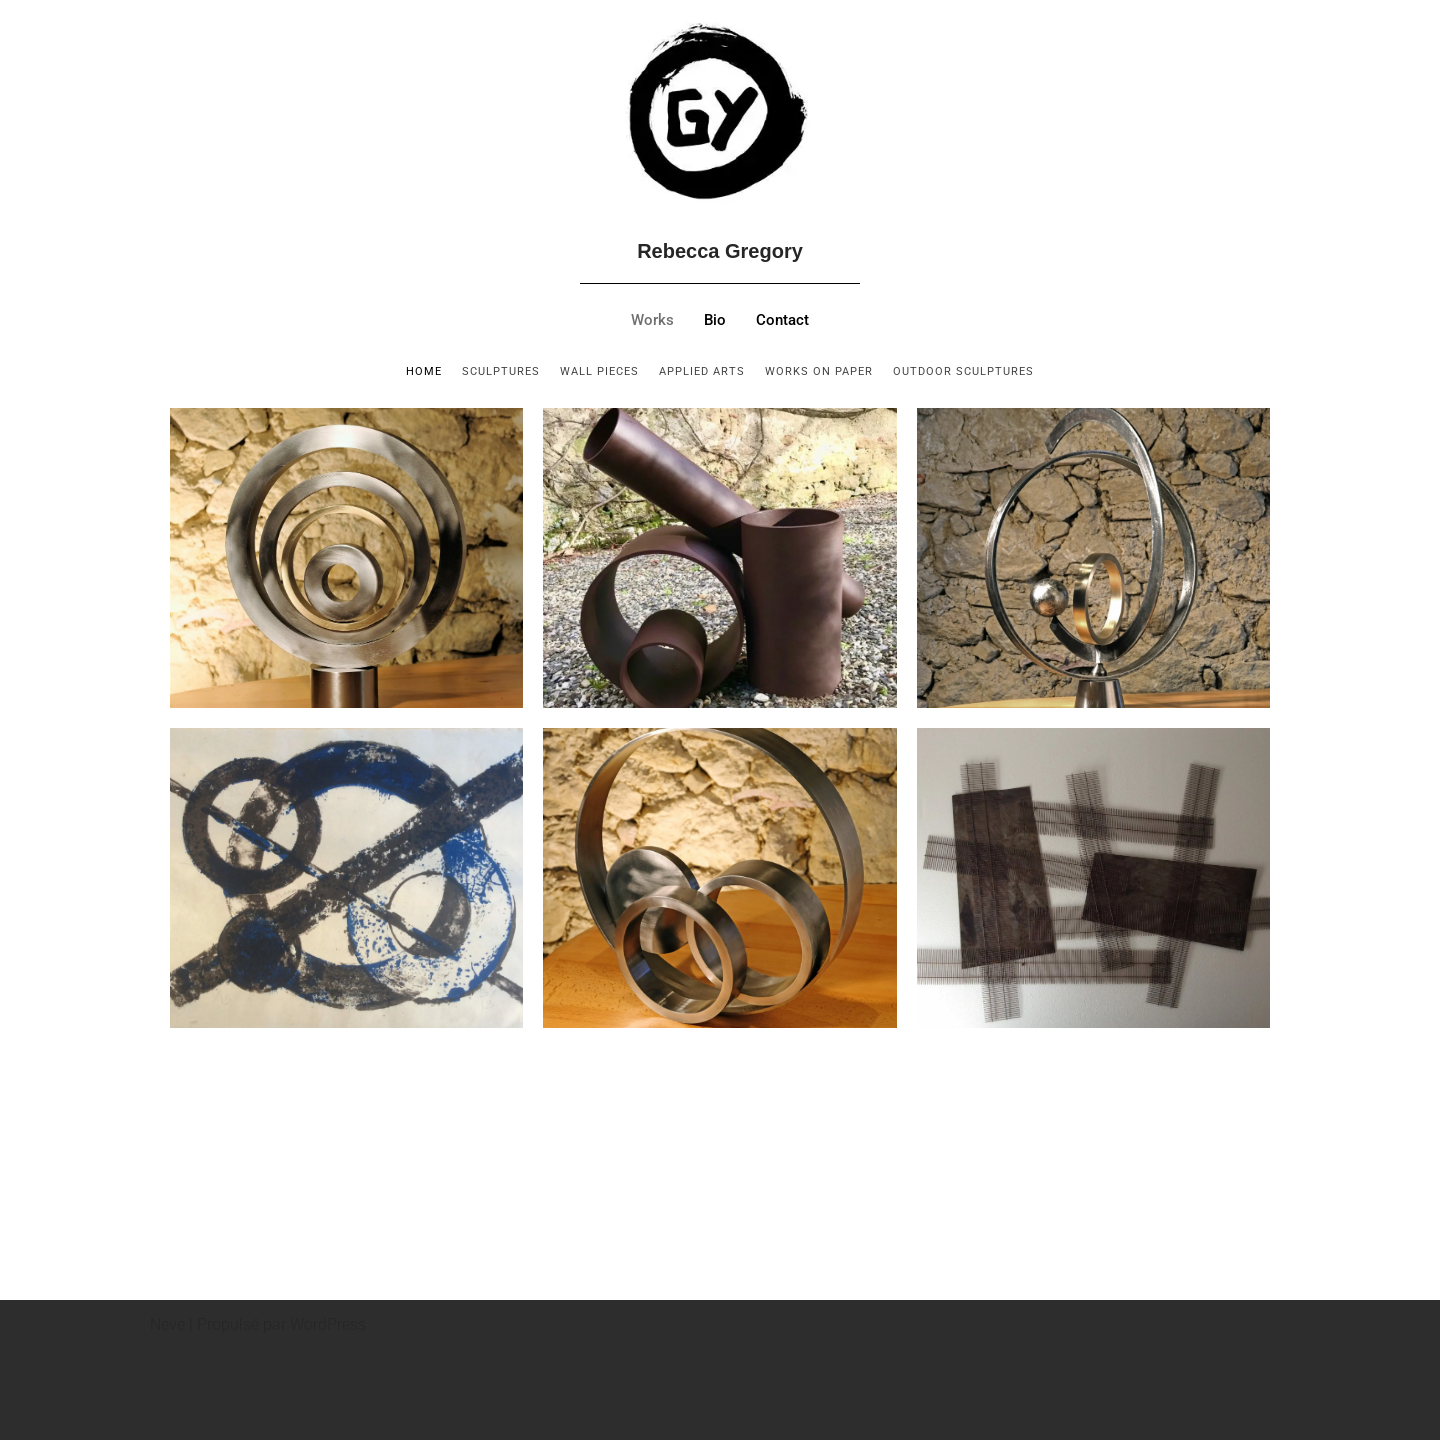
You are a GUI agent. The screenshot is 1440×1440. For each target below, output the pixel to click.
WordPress (328, 1324)
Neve (167, 1324)
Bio (715, 321)
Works (652, 321)
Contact (782, 321)
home (424, 371)
